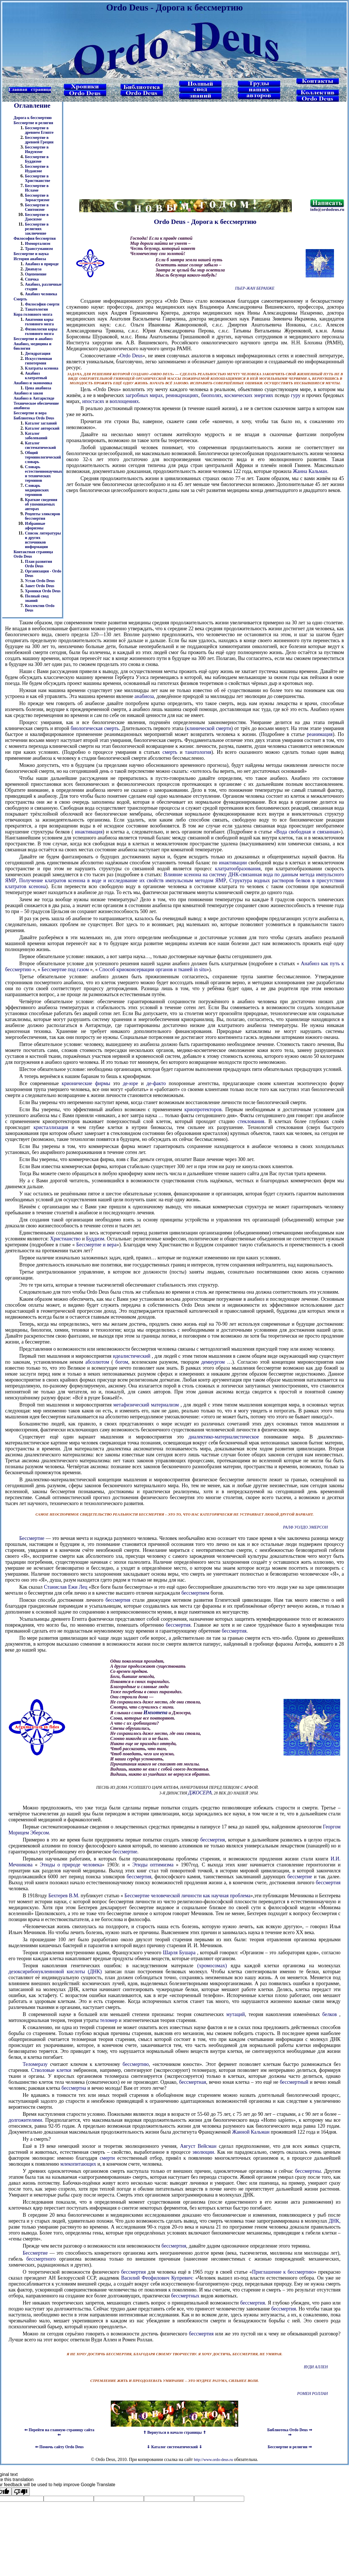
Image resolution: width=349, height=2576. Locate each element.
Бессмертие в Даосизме (37, 217)
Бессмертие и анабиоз (33, 339)
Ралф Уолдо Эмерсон (305, 1527)
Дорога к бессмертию (33, 118)
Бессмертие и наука (31, 254)
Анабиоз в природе (42, 264)
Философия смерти (42, 304)
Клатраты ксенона (41, 368)
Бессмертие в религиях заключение (37, 228)
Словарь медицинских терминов (37, 490)
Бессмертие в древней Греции (39, 139)
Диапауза (33, 269)
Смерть (20, 299)
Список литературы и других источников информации (43, 540)
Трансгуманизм (39, 249)
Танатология (36, 309)
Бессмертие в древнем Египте (39, 130)
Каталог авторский (42, 428)
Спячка (32, 279)
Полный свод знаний (36, 598)
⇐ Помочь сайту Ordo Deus (59, 2447)
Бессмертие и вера (30, 413)
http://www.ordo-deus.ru (213, 2460)
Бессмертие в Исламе (37, 188)
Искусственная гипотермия (38, 361)
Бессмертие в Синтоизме (37, 207)
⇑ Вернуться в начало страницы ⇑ (174, 2432)
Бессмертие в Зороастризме (37, 197)
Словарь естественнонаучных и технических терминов (43, 474)
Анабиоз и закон (28, 393)
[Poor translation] (21, 2491)
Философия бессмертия (35, 238)
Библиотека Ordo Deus (34, 418)
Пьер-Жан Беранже (254, 288)
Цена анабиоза (38, 388)
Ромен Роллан (312, 2394)
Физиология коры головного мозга (41, 331)
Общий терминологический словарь (43, 457)
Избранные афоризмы (35, 525)
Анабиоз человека (41, 294)
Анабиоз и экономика (33, 383)
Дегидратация (37, 353)
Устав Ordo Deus (40, 581)
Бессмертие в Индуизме (37, 149)
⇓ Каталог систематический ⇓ (174, 2447)
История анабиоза (30, 259)
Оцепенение (35, 274)
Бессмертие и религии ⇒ (290, 2447)
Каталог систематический (40, 445)
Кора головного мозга (33, 314)
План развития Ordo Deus (38, 563)
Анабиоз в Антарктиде (34, 398)
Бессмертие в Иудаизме (37, 168)
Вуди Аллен (316, 2367)
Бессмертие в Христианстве (37, 178)
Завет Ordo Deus (39, 586)
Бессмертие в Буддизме (37, 159)
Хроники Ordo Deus (43, 591)
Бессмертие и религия (33, 123)
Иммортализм (37, 243)
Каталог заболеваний (36, 435)
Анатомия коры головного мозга (39, 321)
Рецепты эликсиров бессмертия (42, 516)
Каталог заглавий (41, 423)
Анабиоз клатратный (36, 375)
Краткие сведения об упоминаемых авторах (41, 504)
